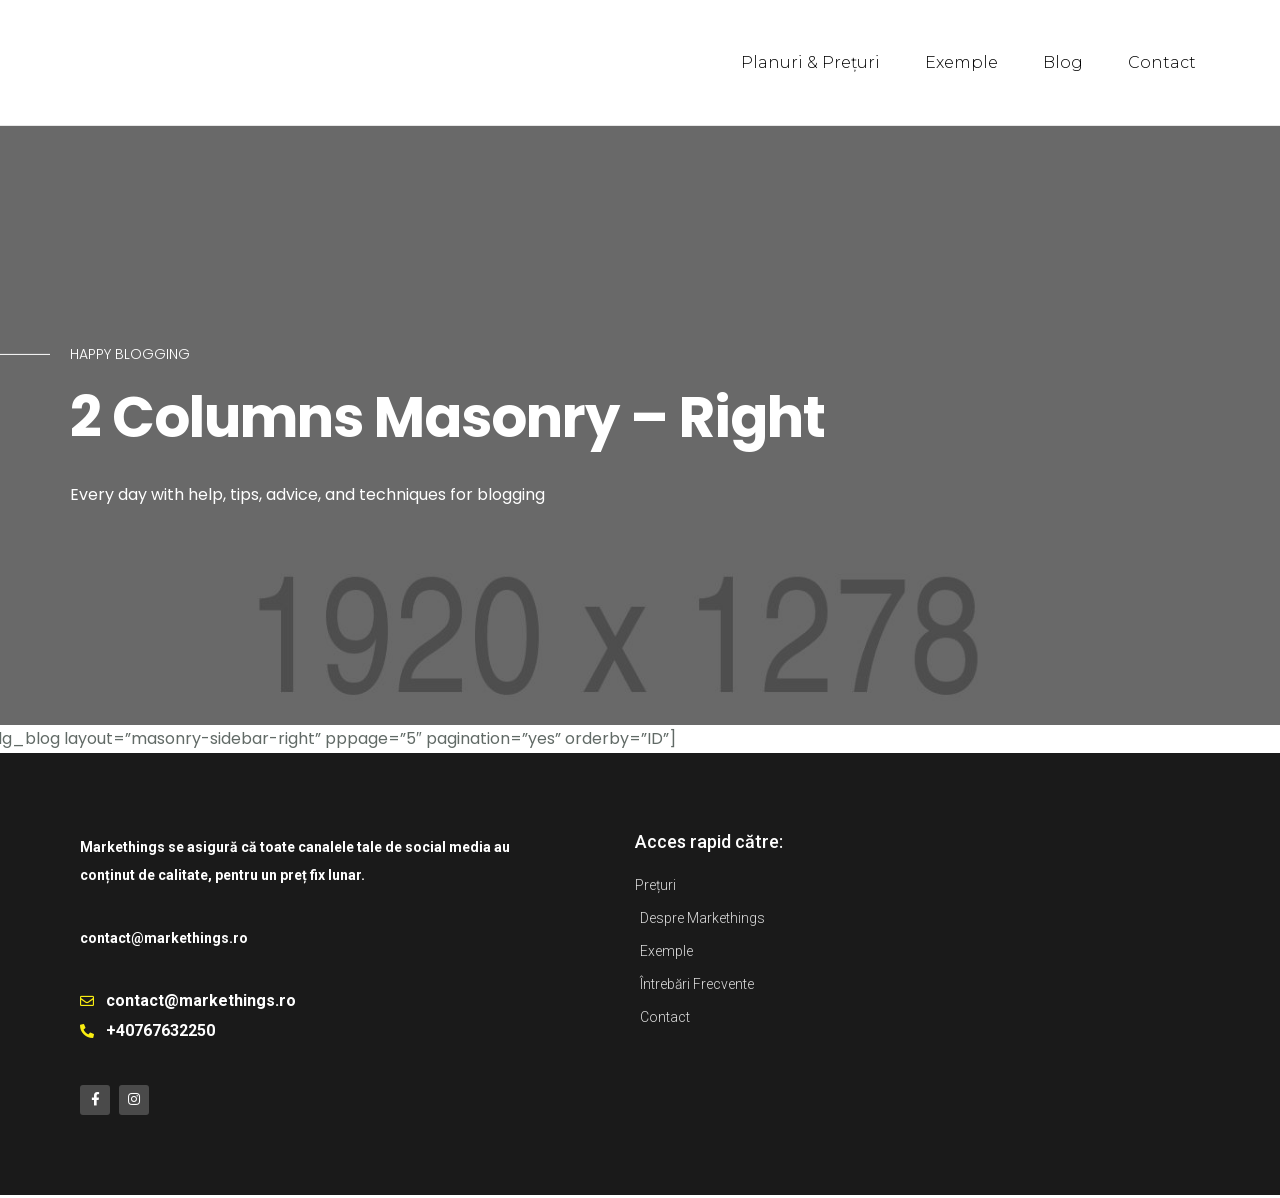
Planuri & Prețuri (810, 62)
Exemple (961, 62)
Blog (1063, 62)
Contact (1162, 62)
